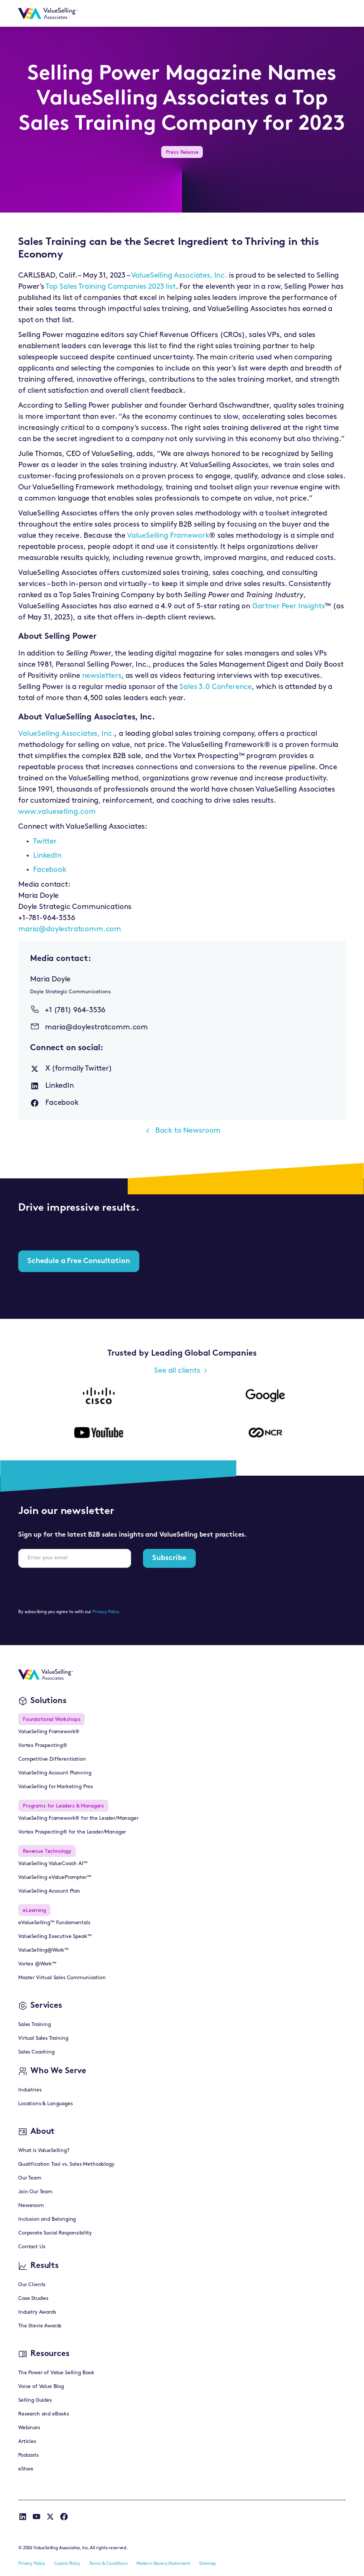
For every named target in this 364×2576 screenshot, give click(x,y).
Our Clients (31, 2285)
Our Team (29, 2178)
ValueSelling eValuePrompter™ (54, 1877)
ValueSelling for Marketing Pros (55, 1787)
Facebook (49, 870)
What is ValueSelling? (43, 2150)
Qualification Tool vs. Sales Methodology (66, 2164)
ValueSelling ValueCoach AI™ (53, 1864)
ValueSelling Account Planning (54, 1773)
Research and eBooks (43, 2414)
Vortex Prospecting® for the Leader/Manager (72, 1832)
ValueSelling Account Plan (49, 1891)
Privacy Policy (105, 1612)
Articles (27, 2441)
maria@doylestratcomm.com (69, 929)
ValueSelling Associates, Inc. (179, 275)
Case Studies (33, 2298)
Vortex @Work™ (37, 1964)
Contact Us (31, 2247)
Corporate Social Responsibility (55, 2233)
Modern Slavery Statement (163, 2564)
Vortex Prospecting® (42, 1745)
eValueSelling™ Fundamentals (54, 1923)
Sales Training (34, 2025)
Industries (29, 2090)
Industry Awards (37, 2312)
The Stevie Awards (39, 2326)
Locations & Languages (45, 2104)
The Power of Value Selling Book (56, 2373)
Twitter (45, 841)
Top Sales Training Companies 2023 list (111, 287)
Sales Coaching (36, 2052)
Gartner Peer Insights (288, 606)
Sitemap (207, 2564)
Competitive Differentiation (52, 1759)
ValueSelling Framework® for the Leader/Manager (78, 1818)
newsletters (101, 676)
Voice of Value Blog (41, 2386)
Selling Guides (35, 2400)
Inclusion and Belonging (47, 2219)
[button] (336, 13)
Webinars (29, 2428)
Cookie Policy (67, 2564)
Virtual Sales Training (43, 2038)
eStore (25, 2469)
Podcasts (28, 2455)
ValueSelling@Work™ (43, 1950)
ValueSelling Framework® (48, 1732)
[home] (48, 13)
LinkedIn (47, 856)
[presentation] (74, 1588)
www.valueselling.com (57, 812)
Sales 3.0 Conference (215, 687)
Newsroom (31, 2205)
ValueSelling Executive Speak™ (54, 1936)
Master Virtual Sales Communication (62, 1978)
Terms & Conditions (108, 2564)
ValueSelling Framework (168, 536)
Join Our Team (35, 2192)
